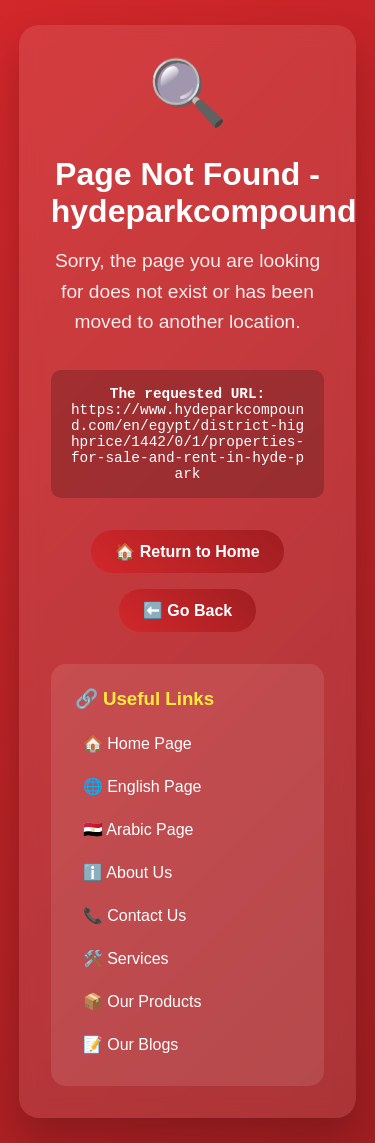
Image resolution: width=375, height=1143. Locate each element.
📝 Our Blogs (131, 1053)
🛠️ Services (126, 967)
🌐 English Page (142, 795)
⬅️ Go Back (187, 619)
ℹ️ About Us (127, 881)
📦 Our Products (142, 1010)
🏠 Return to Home (187, 560)
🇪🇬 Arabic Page (138, 838)
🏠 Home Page (137, 752)
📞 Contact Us (135, 924)
